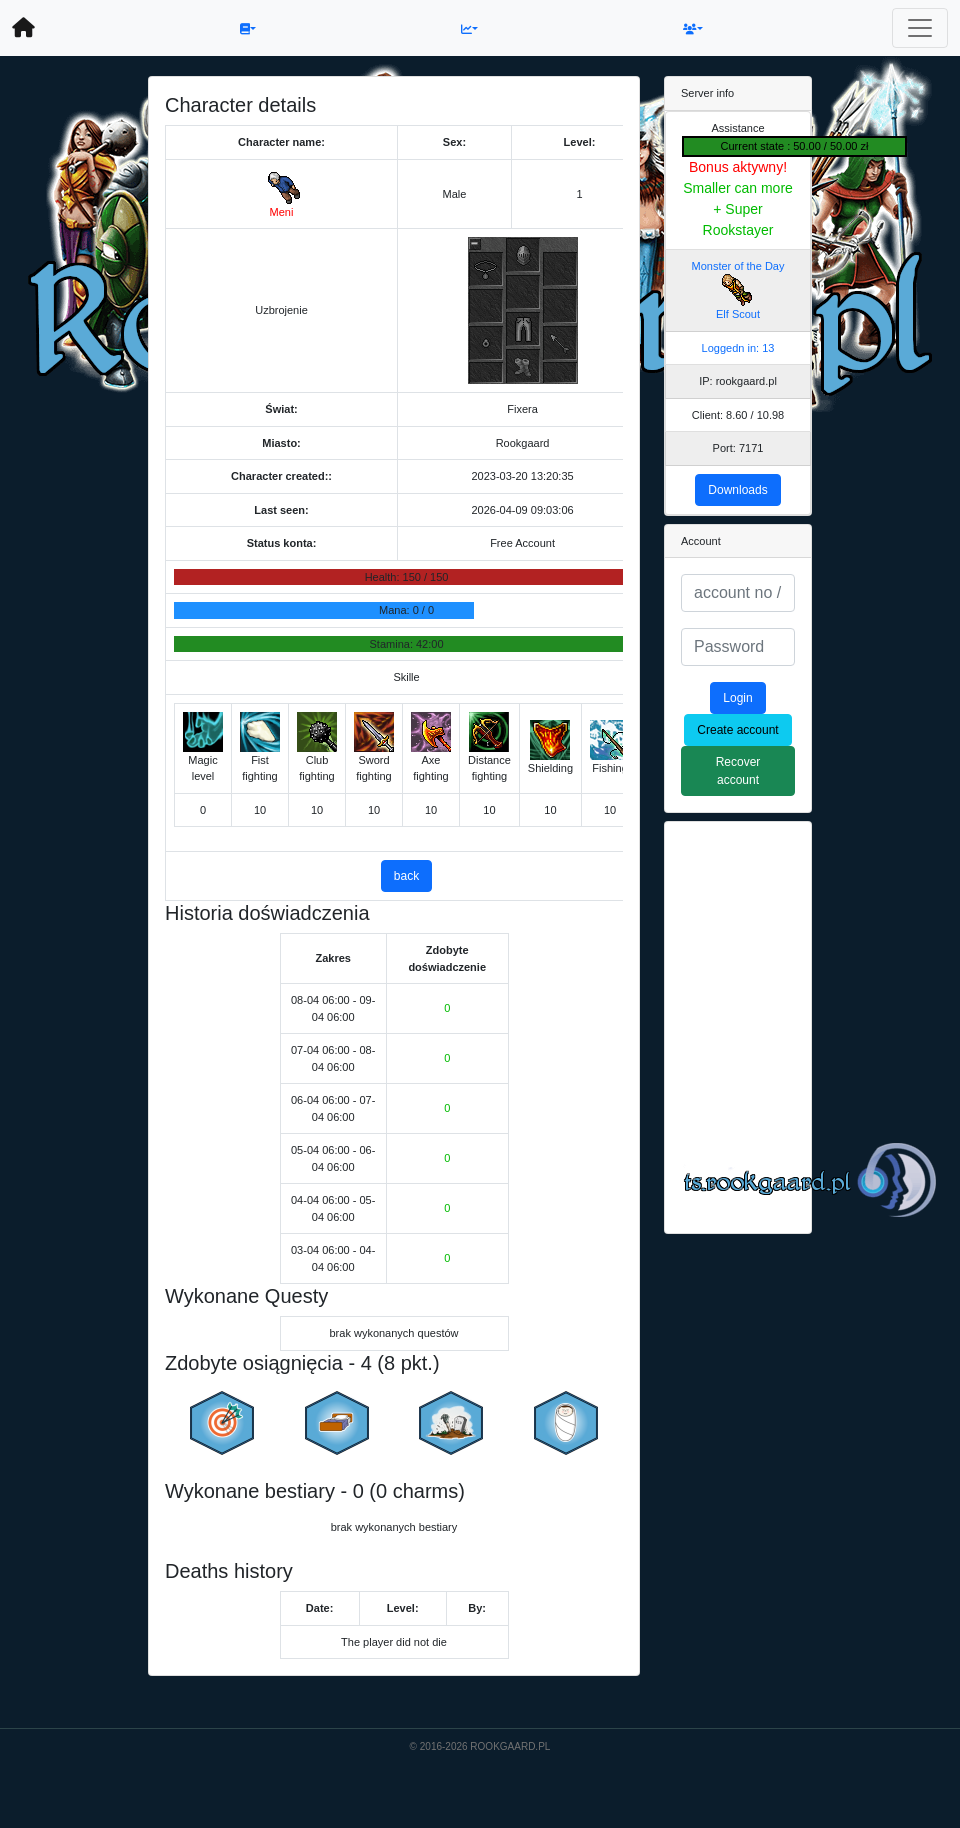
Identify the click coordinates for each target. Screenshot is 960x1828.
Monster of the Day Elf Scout (738, 290)
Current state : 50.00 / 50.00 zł (795, 146)
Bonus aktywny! (738, 167)
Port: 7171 (738, 448)
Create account (737, 730)
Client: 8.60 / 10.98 (738, 415)
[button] (248, 28)
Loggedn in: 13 (738, 348)
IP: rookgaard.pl (738, 381)
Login (737, 698)
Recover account (738, 771)
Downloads (737, 490)
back (406, 876)
